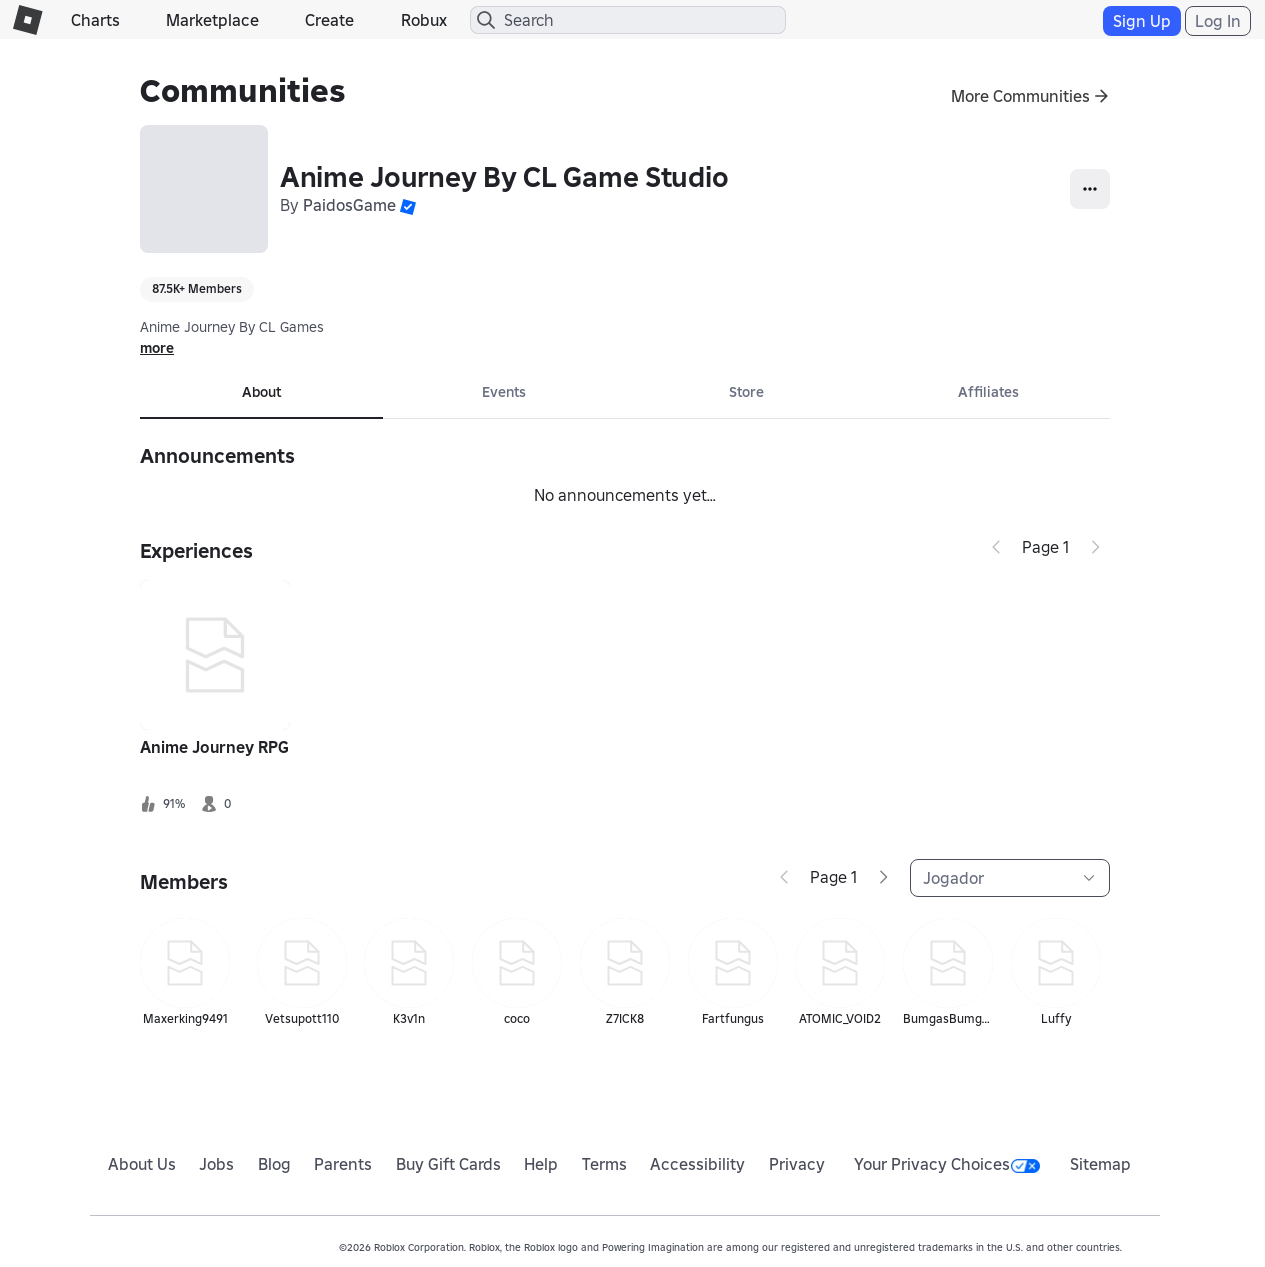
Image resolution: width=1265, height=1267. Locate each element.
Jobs (216, 1164)
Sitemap (1100, 1164)
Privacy (797, 1164)
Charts (95, 20)
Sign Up (1142, 21)
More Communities (1020, 96)
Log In (1218, 21)
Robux (424, 20)
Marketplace (212, 20)
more (157, 348)
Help (541, 1164)
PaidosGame (349, 205)
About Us (142, 1164)
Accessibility (697, 1164)
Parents (343, 1164)
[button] (408, 205)
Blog (274, 1164)
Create (329, 20)
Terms (604, 1164)
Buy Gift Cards (448, 1164)
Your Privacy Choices (947, 1164)
